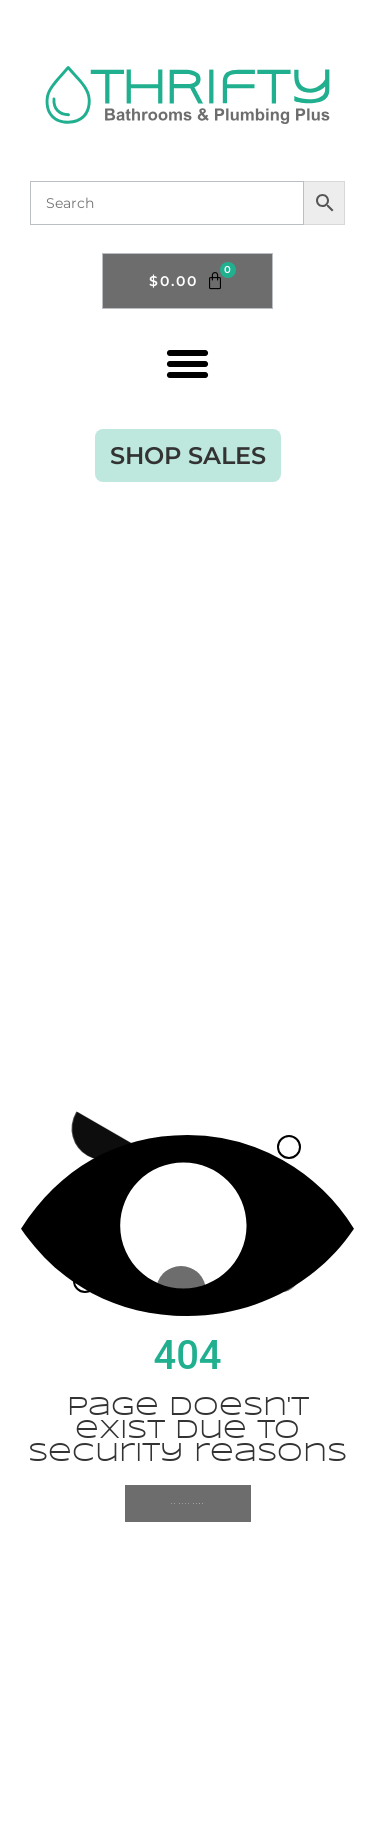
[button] (188, 363)
